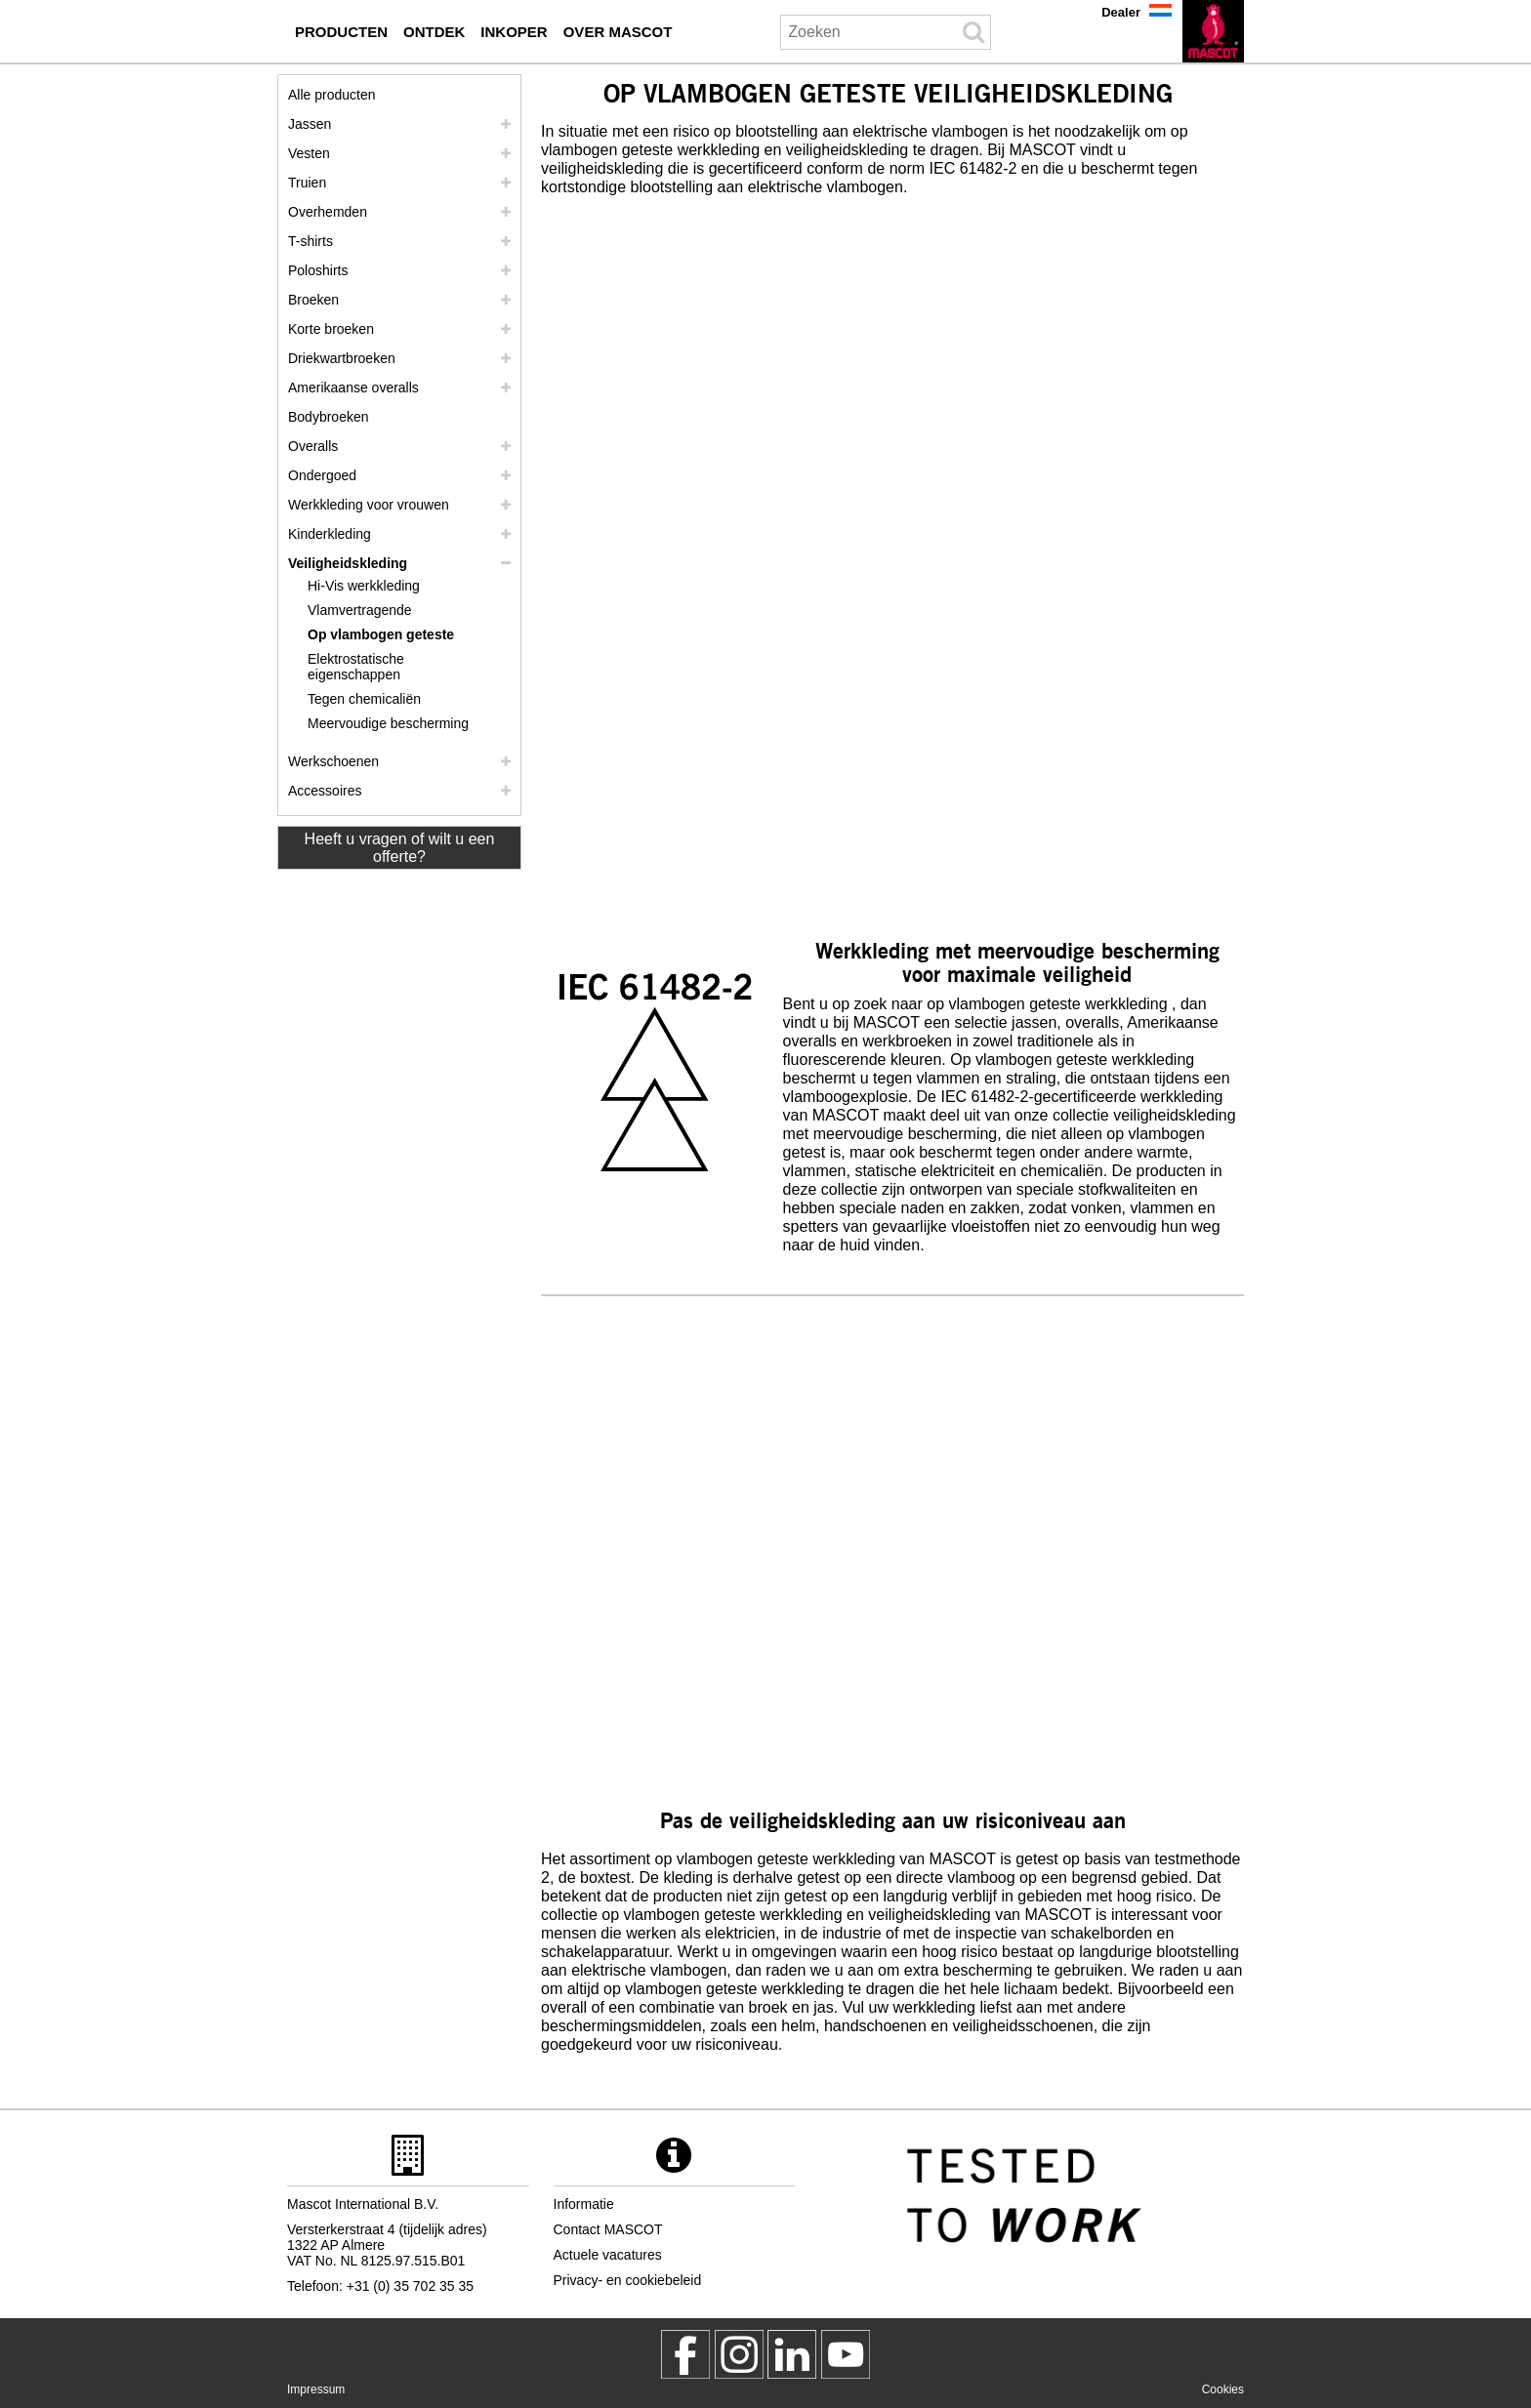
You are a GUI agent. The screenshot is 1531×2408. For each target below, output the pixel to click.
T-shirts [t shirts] (310, 241)
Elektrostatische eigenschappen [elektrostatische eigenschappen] (356, 666)
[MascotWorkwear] (685, 2354)
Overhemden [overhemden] (327, 212)
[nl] (1213, 31)
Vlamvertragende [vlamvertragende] (360, 610)
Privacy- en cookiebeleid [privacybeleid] (628, 2280)
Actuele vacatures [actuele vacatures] (608, 2255)
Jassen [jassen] (309, 124)
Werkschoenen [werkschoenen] (333, 761)
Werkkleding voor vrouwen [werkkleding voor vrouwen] (368, 504)
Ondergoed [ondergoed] (322, 475)
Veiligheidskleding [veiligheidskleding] (347, 563)
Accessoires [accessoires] (324, 790)
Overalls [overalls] (313, 446)
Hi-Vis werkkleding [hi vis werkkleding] (364, 585)
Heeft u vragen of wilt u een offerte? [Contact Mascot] (400, 848)
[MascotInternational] (845, 2354)
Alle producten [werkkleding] (332, 94)
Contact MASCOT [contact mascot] (608, 2229)
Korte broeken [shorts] (331, 329)
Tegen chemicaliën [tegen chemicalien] (364, 699)
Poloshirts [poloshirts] (318, 270)
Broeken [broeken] (313, 299)
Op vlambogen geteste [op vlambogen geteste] (381, 634)
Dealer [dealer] (1120, 12)
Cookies (1223, 2389)
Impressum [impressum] (316, 2389)
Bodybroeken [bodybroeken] (328, 417)
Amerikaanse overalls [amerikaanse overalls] (353, 387)
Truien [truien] (307, 182)
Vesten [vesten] (309, 153)
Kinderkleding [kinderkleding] (329, 534)
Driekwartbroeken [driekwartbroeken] (341, 358)
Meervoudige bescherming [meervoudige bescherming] (388, 723)
